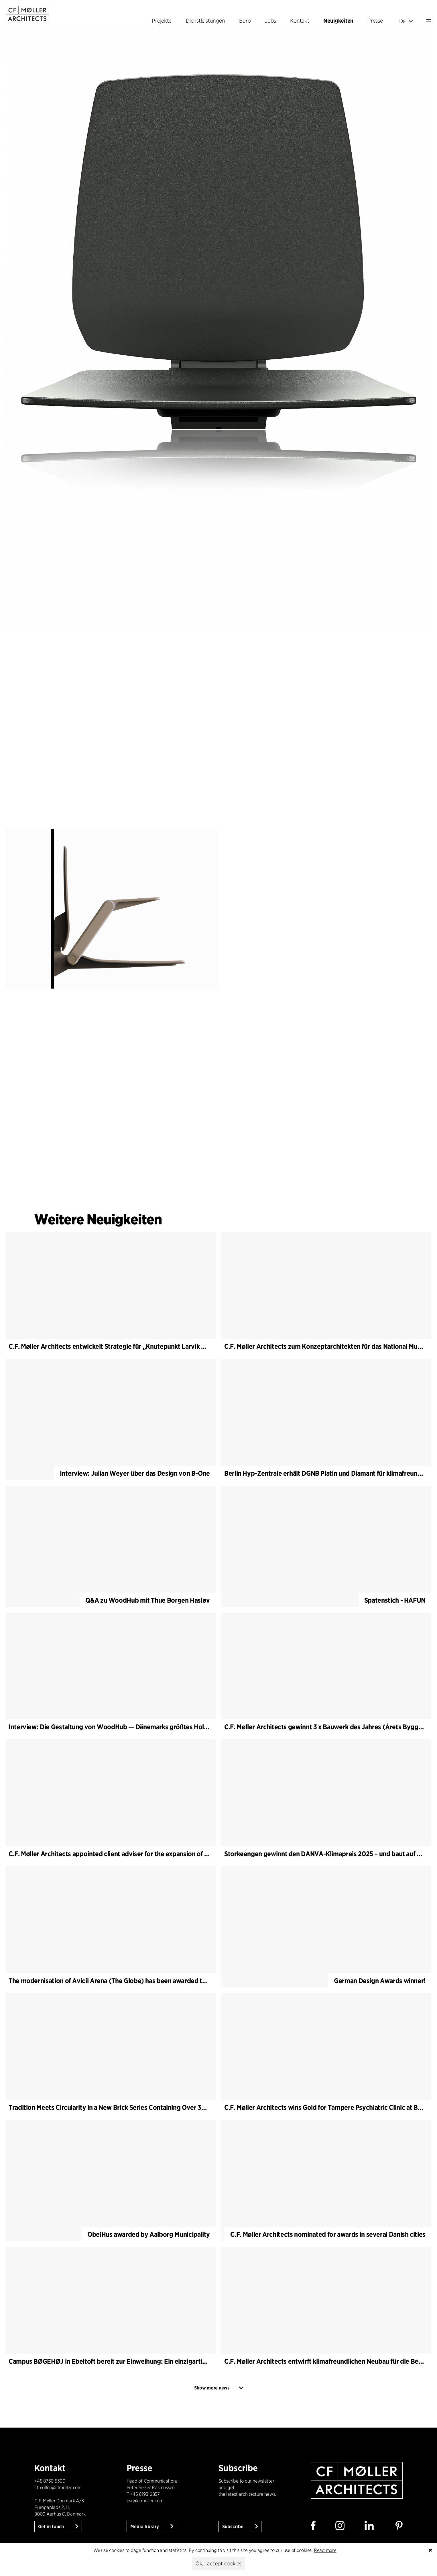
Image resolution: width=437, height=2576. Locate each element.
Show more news (212, 2388)
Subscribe (233, 2526)
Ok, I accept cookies (218, 2563)
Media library (145, 2526)
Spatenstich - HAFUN (395, 1600)
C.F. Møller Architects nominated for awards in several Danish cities (328, 2234)
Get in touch (51, 2526)
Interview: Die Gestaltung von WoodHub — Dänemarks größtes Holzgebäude (121, 1727)
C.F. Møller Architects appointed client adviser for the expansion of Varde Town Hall (130, 1854)
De (406, 20)
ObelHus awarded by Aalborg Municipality (148, 2234)
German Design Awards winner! (380, 1981)
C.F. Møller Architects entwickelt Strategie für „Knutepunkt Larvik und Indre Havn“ (129, 1346)
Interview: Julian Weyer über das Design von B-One (135, 1473)
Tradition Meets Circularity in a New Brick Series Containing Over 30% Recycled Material (136, 2107)
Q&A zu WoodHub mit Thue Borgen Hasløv (147, 1600)
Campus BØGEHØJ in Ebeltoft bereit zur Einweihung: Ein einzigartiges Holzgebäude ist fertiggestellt (155, 2361)
